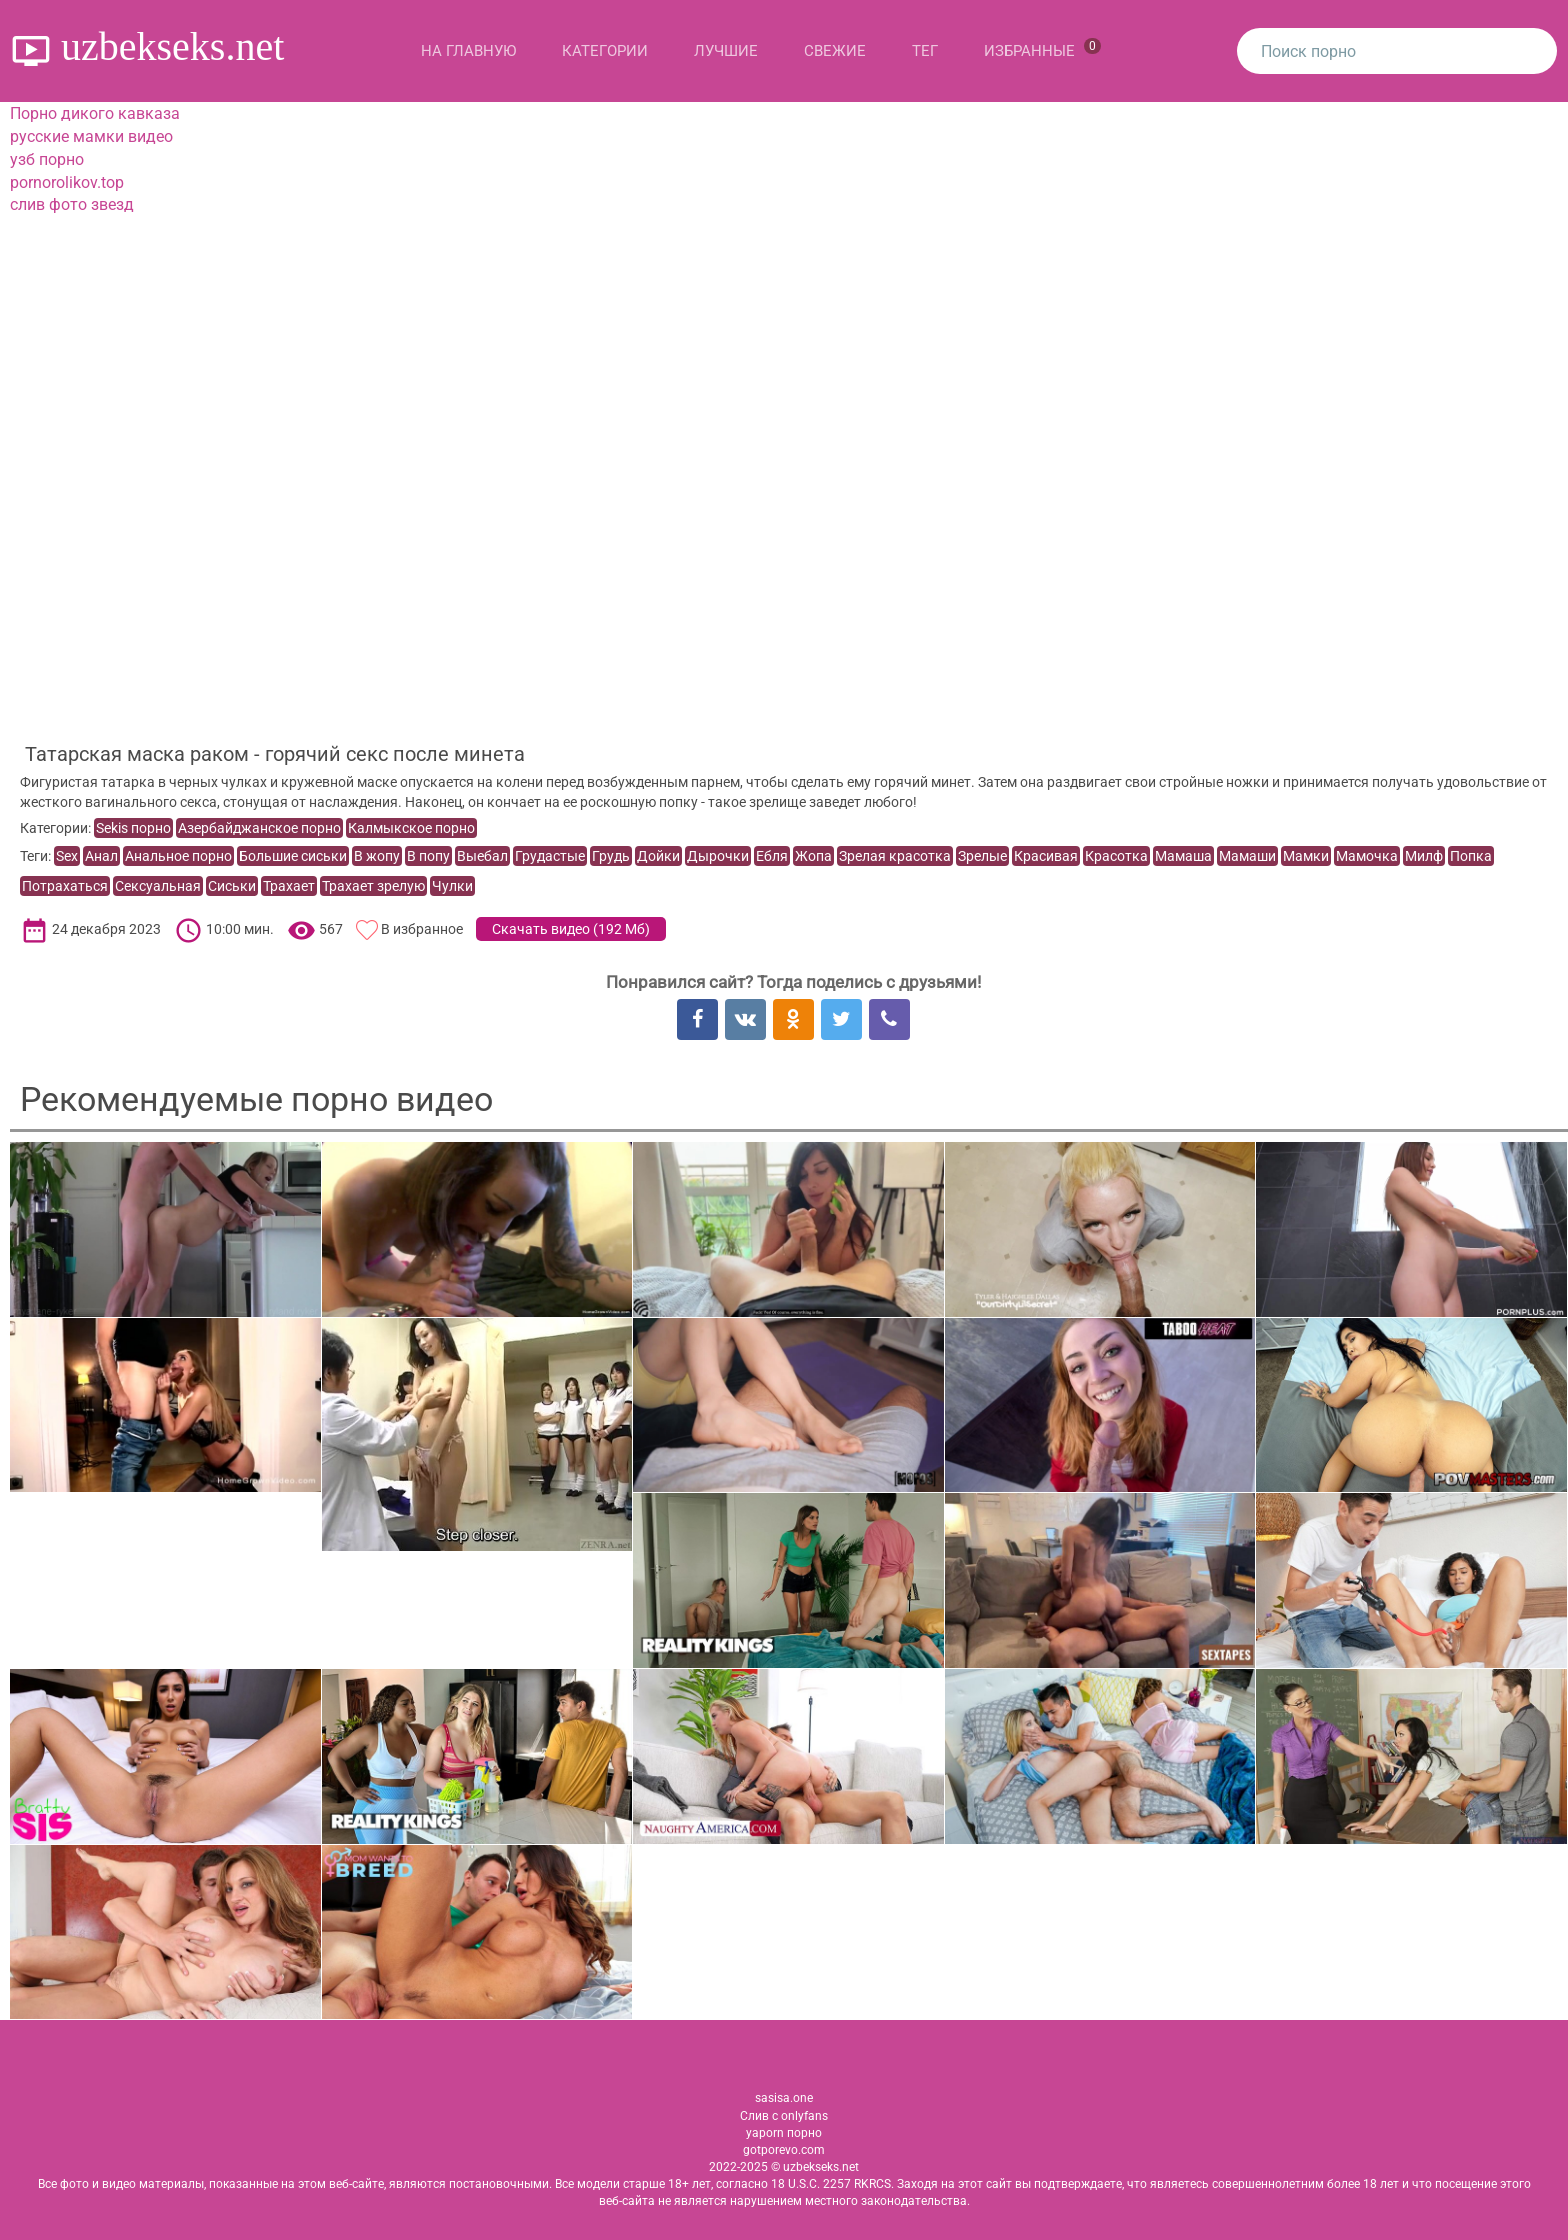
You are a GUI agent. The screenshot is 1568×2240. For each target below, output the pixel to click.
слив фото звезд (72, 204)
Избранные (1042, 49)
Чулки (452, 886)
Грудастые (550, 856)
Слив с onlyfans (784, 2116)
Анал (101, 856)
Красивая (1046, 856)
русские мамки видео (91, 136)
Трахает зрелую (373, 886)
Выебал (482, 856)
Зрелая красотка (895, 856)
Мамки (1306, 856)
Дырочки (718, 856)
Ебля (772, 856)
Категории (605, 51)
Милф (1424, 856)
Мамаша (1183, 856)
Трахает (289, 886)
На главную (468, 51)
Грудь (611, 856)
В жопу (377, 856)
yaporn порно (784, 2133)
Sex (67, 856)
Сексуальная (158, 886)
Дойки (658, 856)
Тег (925, 51)
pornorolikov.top (67, 182)
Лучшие (726, 51)
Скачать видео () (571, 929)
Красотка (1116, 856)
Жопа (813, 856)
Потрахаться (65, 886)
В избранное (422, 929)
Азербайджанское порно (259, 828)
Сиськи (232, 886)
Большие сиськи (293, 856)
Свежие (835, 51)
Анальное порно (178, 856)
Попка (1471, 856)
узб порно (47, 159)
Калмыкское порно (411, 828)
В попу (428, 856)
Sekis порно (133, 828)
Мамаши (1247, 856)
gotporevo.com (784, 2150)
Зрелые (982, 856)
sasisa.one (784, 2098)
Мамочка (1367, 856)
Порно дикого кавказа (95, 113)
